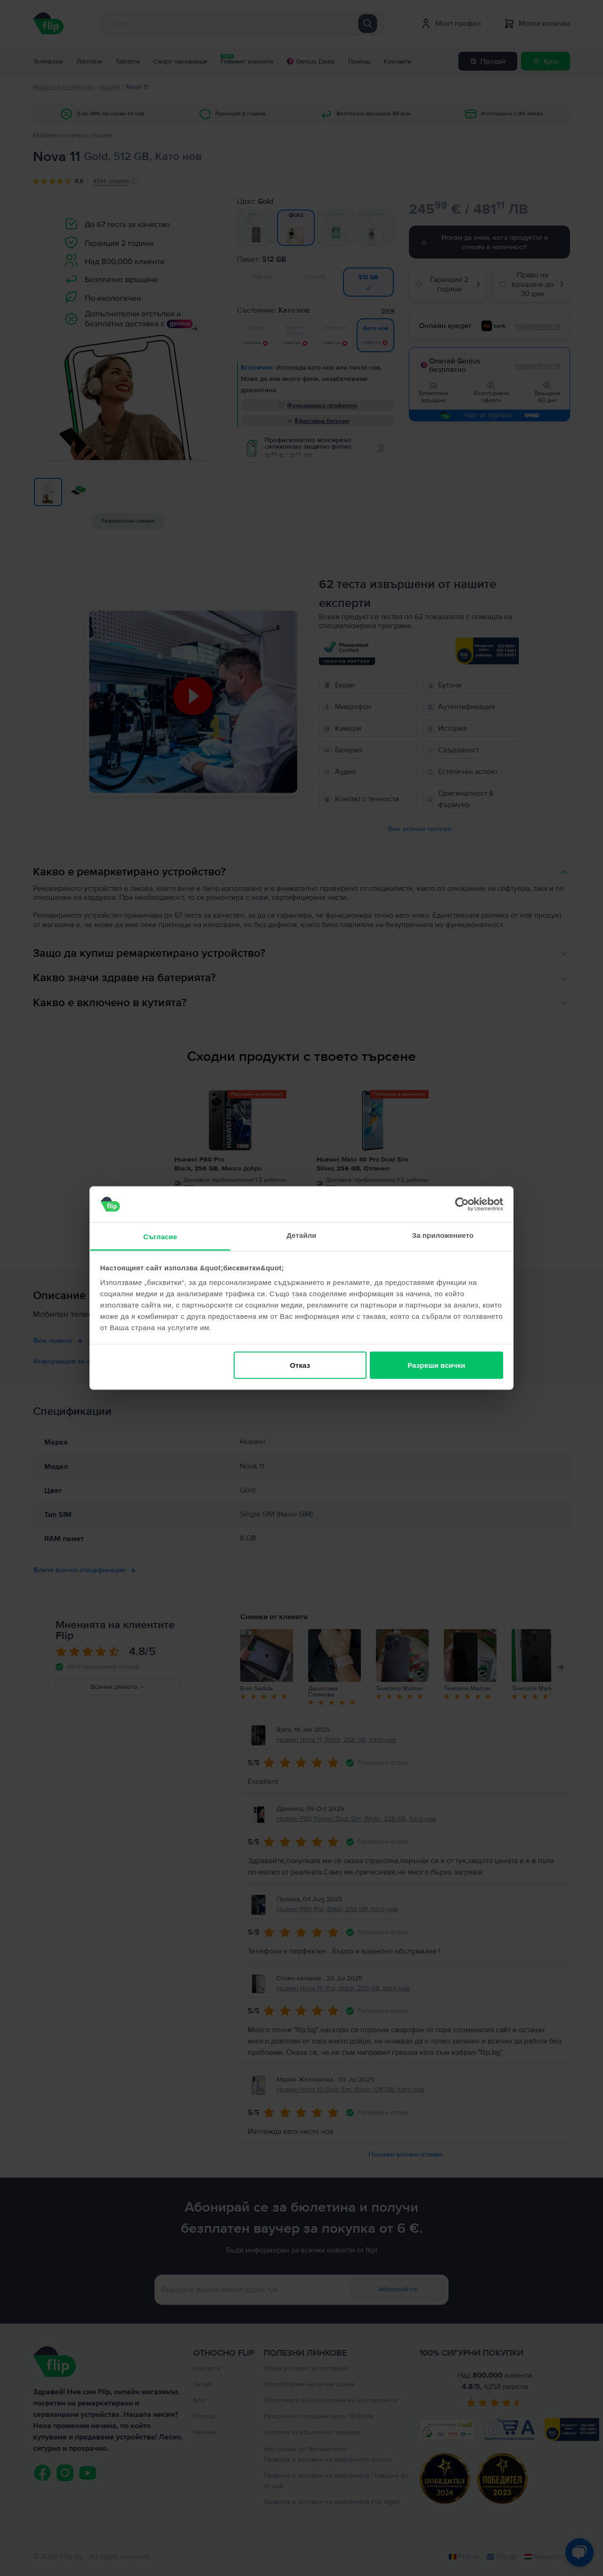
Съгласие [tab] (160, 1237)
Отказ (300, 1365)
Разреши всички (436, 1365)
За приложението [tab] (443, 1235)
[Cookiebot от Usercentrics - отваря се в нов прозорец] (462, 1204)
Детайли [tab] (301, 1235)
